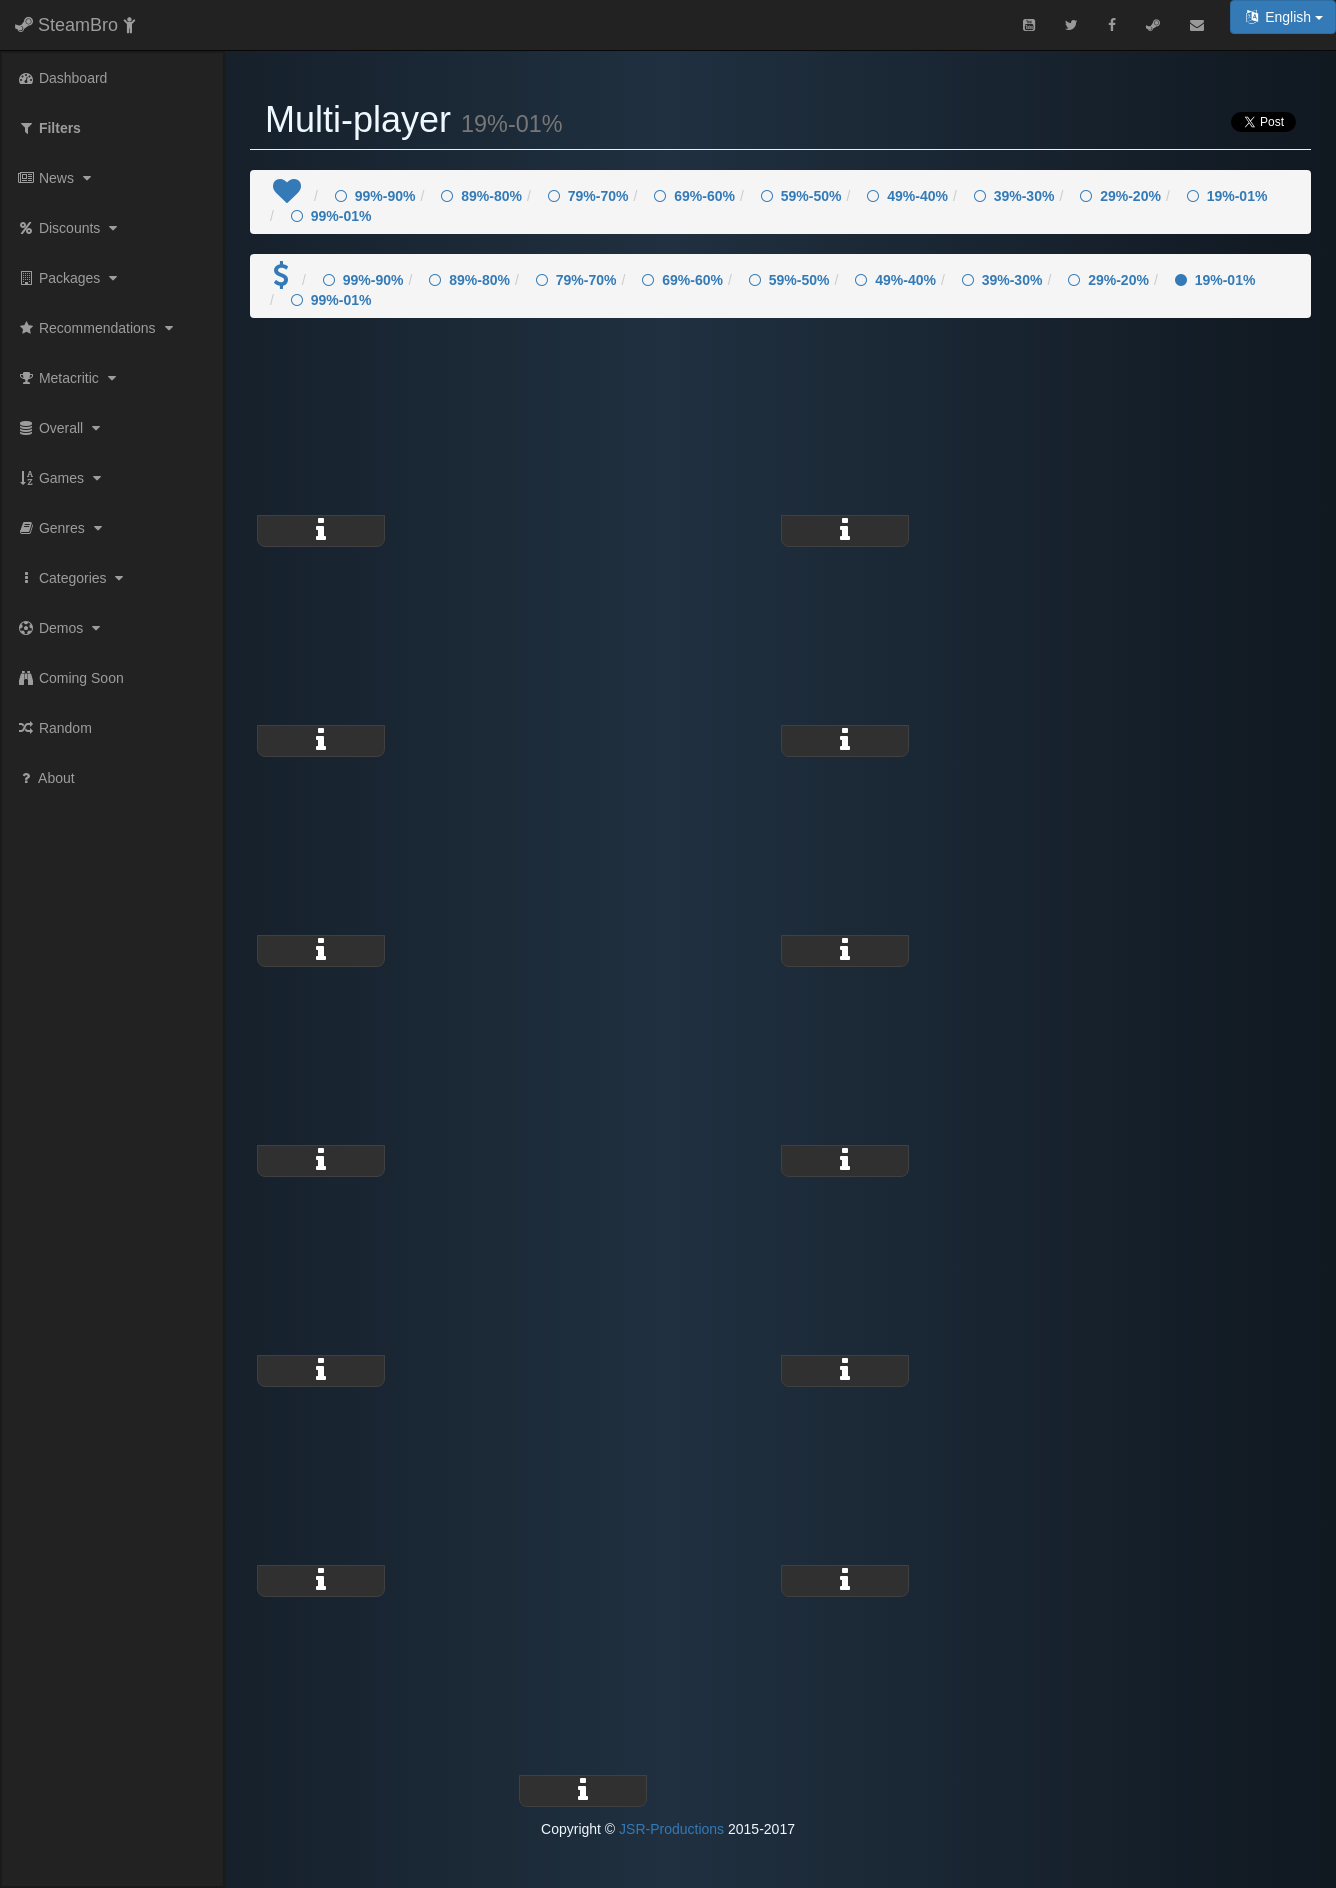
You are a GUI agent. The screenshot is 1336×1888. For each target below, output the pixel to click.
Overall (61, 428)
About (46, 778)
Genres (62, 528)
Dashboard (62, 78)
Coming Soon (70, 678)
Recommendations (97, 328)
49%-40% (907, 196)
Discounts (69, 228)
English (1283, 17)
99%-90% (375, 196)
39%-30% (1014, 196)
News (56, 178)
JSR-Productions (671, 1829)
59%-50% (801, 196)
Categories (72, 578)
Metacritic (69, 378)
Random (54, 728)
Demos (61, 628)
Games (61, 478)
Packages (69, 278)
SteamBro (75, 25)
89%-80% (481, 196)
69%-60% (694, 196)
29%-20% (1120, 196)
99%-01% (331, 216)
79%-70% (588, 196)
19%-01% (1227, 196)
